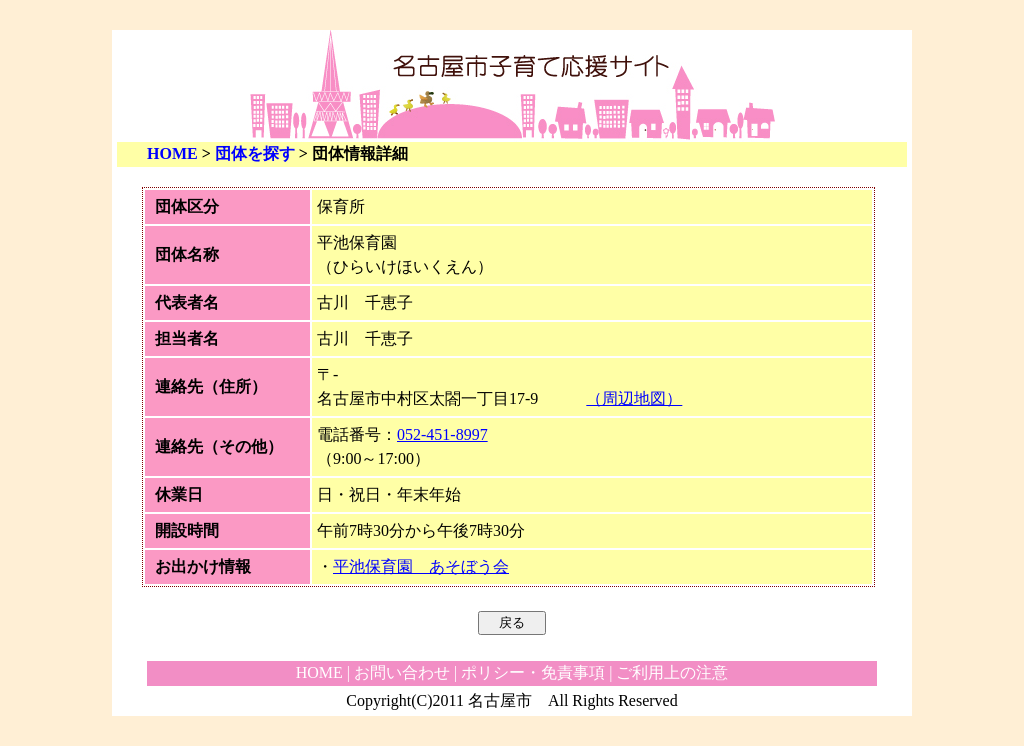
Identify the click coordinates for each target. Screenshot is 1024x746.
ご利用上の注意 (672, 672)
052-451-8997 (442, 434)
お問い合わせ (402, 672)
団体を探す (255, 153)
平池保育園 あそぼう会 (421, 566)
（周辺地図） (634, 398)
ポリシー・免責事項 (533, 672)
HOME (172, 153)
